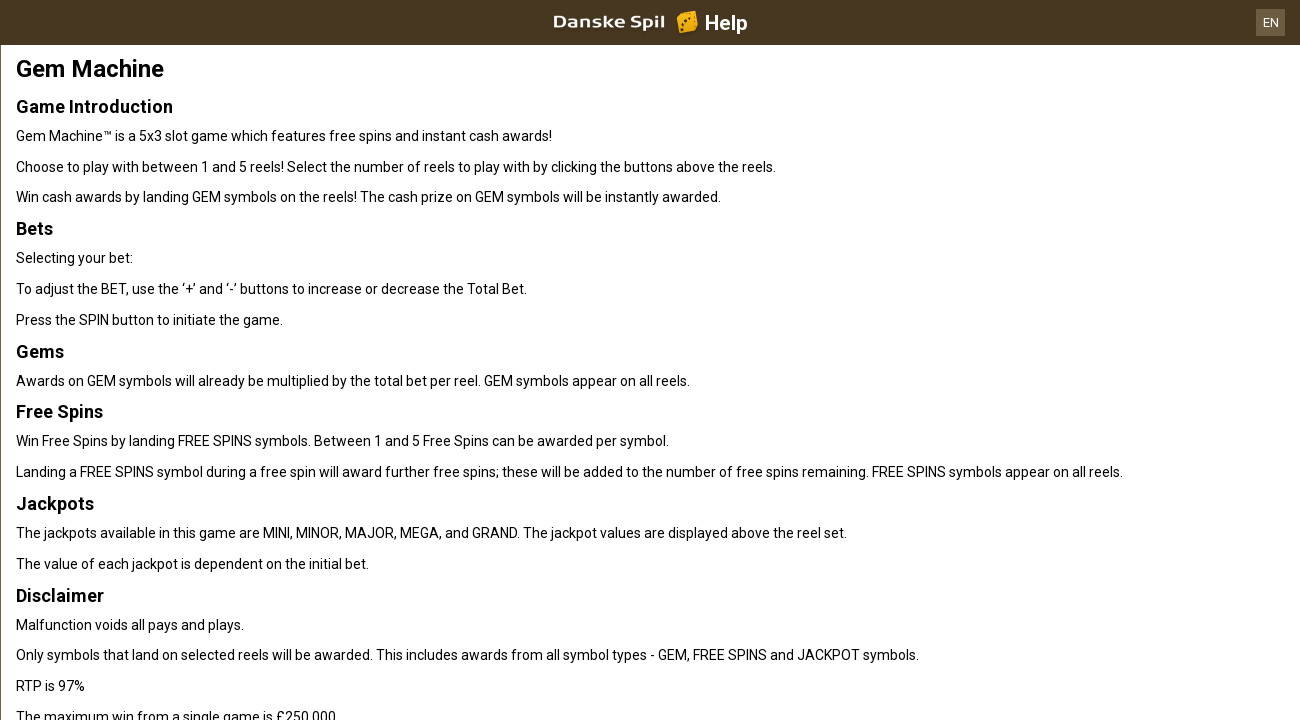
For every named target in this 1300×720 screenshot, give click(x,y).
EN (1271, 22)
